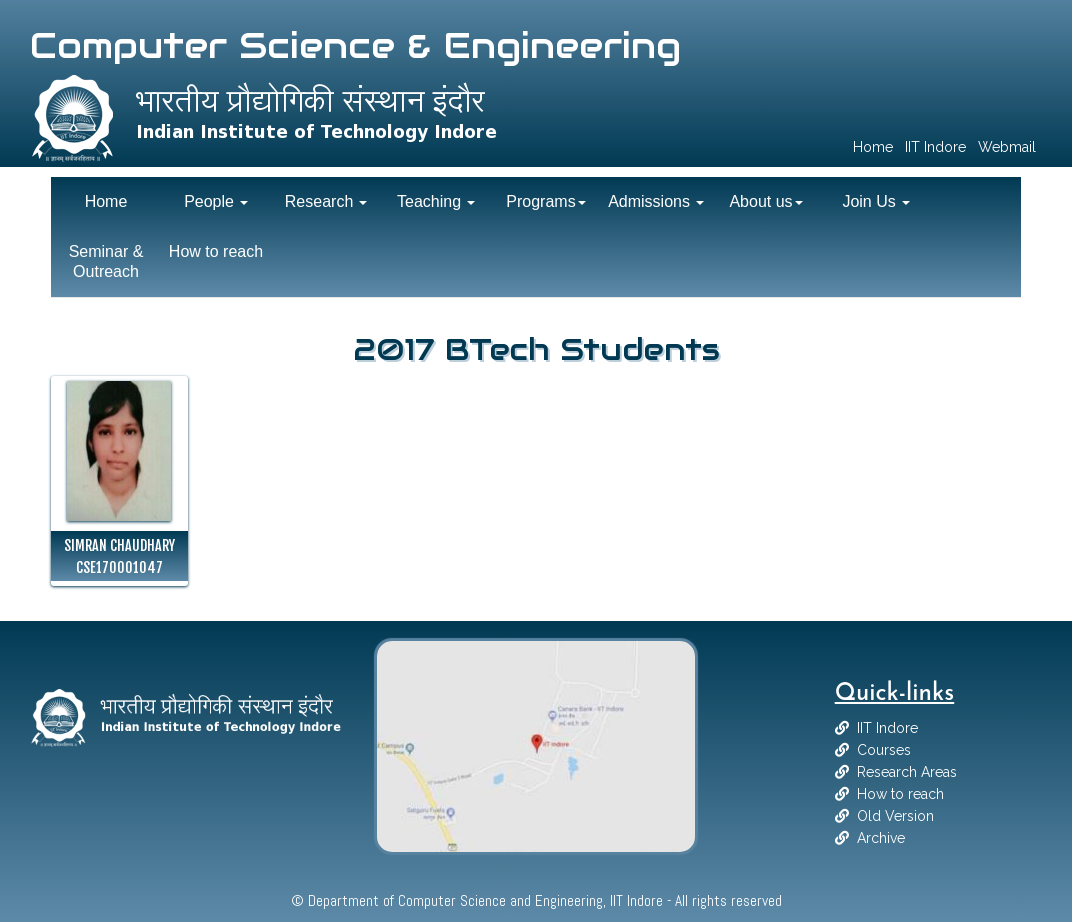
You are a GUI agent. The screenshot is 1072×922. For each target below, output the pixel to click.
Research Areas (907, 772)
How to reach (900, 794)
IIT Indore (887, 728)
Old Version (895, 816)
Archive (881, 838)
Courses (884, 750)
